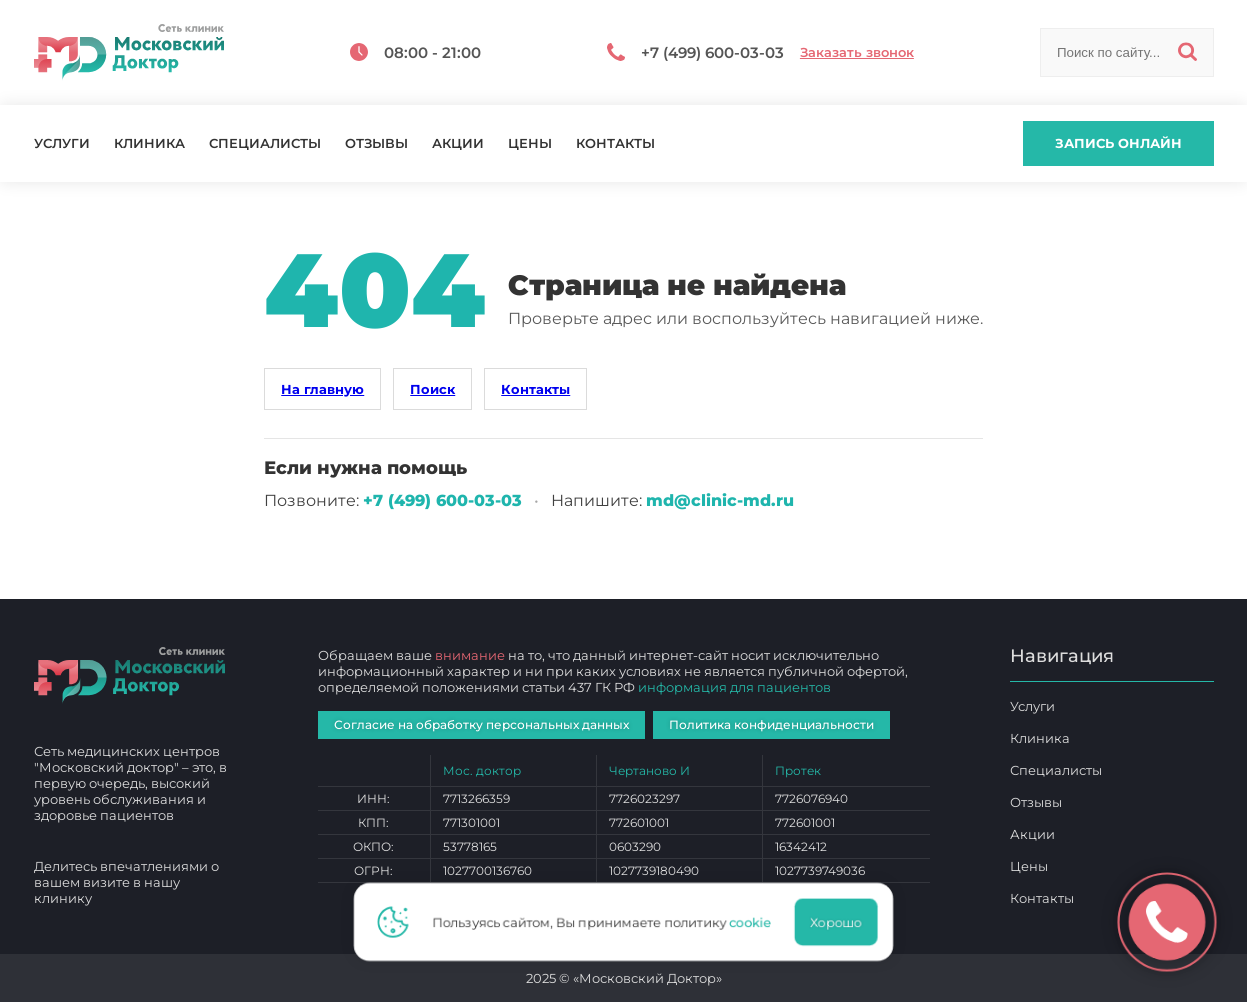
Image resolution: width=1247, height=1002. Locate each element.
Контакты (615, 143)
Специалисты (265, 143)
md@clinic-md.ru (720, 500)
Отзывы (376, 143)
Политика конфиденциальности (771, 724)
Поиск (432, 389)
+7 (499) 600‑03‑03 (442, 500)
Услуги (62, 143)
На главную (322, 389)
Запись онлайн (1118, 143)
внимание (470, 655)
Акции (458, 143)
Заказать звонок (857, 52)
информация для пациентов (734, 687)
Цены (530, 143)
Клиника (149, 143)
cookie (756, 922)
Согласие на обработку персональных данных (481, 724)
